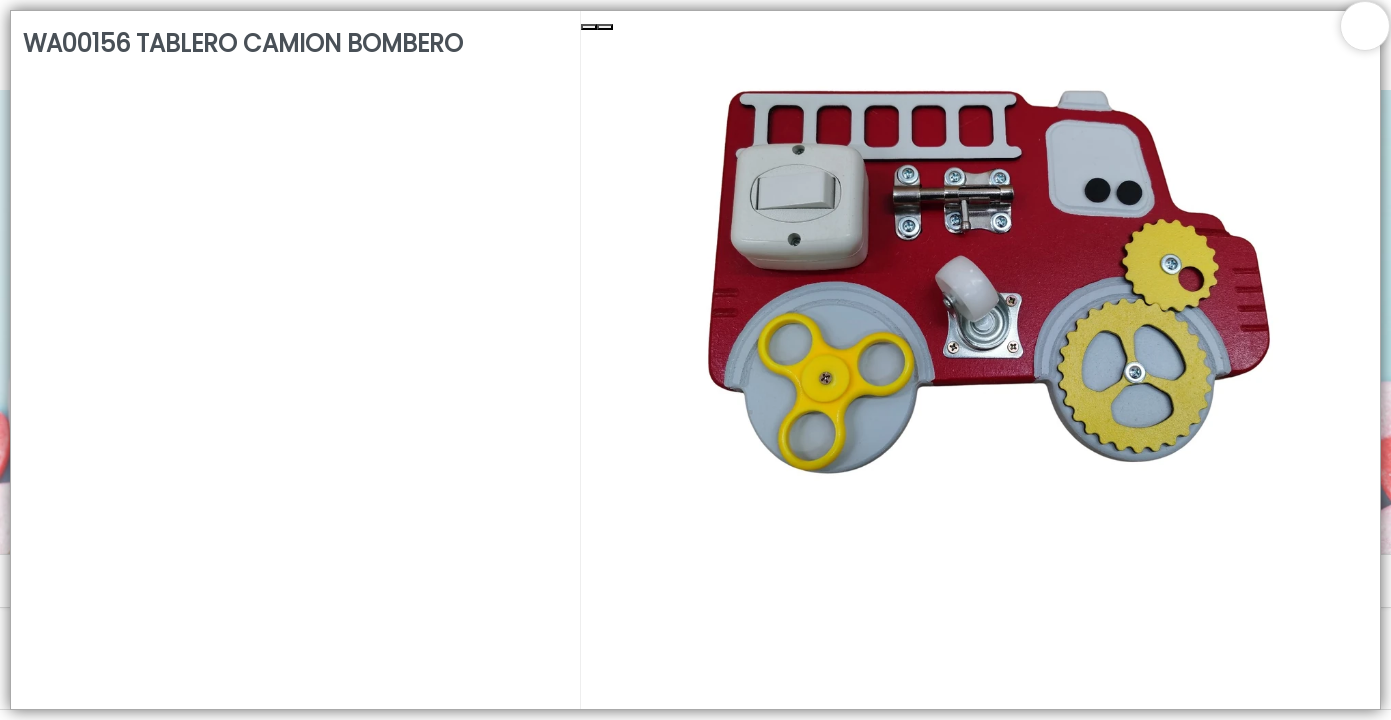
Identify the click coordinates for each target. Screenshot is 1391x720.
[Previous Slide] (589, 27)
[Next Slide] (605, 27)
